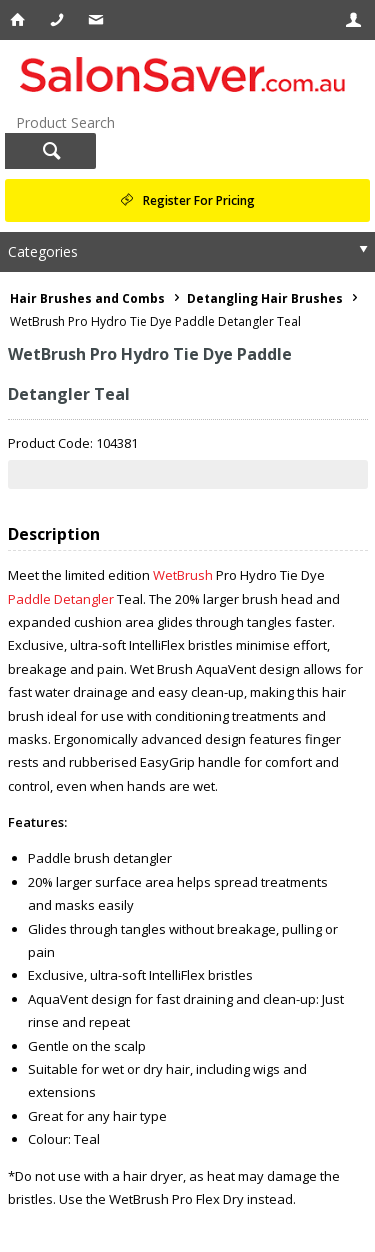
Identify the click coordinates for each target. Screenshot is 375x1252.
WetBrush (184, 575)
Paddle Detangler (62, 599)
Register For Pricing (199, 200)
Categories (43, 251)
